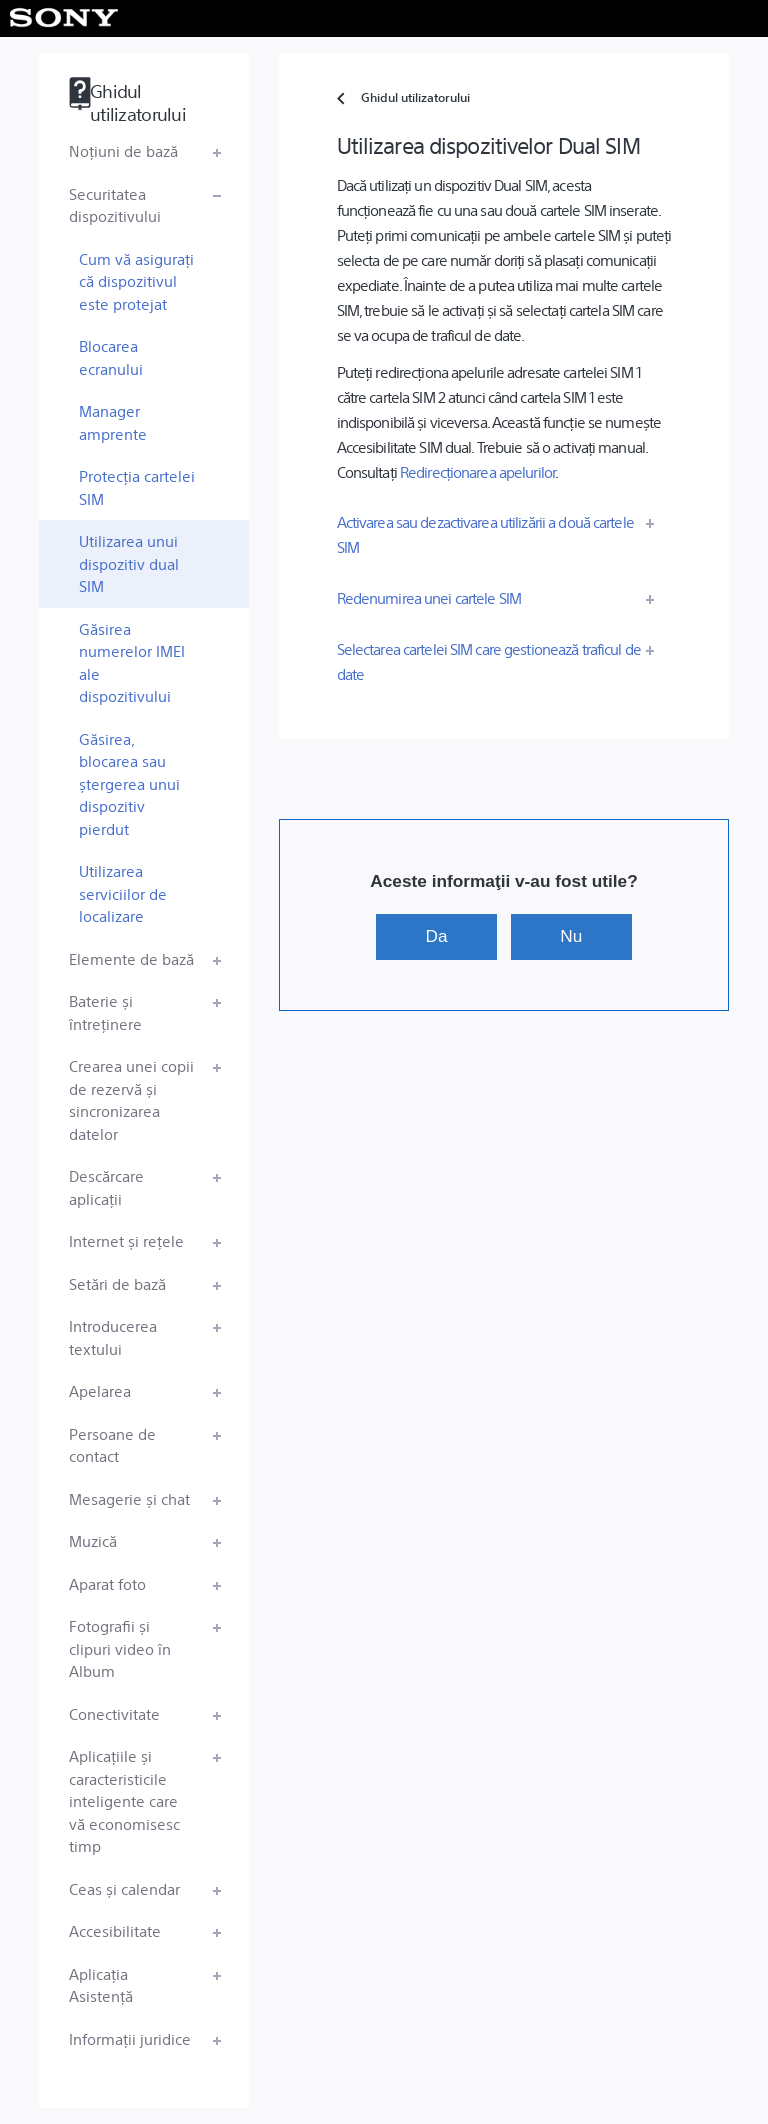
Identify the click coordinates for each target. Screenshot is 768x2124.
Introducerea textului (113, 1337)
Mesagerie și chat (129, 1498)
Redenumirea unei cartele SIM (429, 597)
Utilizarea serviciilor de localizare (123, 893)
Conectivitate (114, 1713)
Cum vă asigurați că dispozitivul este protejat (136, 281)
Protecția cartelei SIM (137, 487)
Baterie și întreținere (105, 1012)
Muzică (93, 1540)
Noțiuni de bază (123, 150)
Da (437, 936)
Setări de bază (117, 1283)
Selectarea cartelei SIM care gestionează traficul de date (489, 661)
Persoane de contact (112, 1445)
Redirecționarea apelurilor (477, 471)
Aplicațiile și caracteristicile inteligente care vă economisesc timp (124, 1800)
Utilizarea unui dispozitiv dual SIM (129, 563)
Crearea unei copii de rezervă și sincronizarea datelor (131, 1099)
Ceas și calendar (124, 1888)
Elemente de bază (131, 958)
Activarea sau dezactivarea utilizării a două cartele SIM (485, 534)
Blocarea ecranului (111, 357)
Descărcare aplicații (106, 1187)
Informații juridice (130, 2038)
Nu (571, 936)
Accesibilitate (115, 1930)
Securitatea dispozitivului (115, 205)
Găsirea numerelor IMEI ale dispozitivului (132, 662)
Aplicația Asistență (101, 1985)
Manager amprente (113, 422)
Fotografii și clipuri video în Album (120, 1648)
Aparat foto (107, 1583)
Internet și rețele (126, 1240)
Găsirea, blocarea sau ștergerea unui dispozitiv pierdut (129, 783)
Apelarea (100, 1390)
